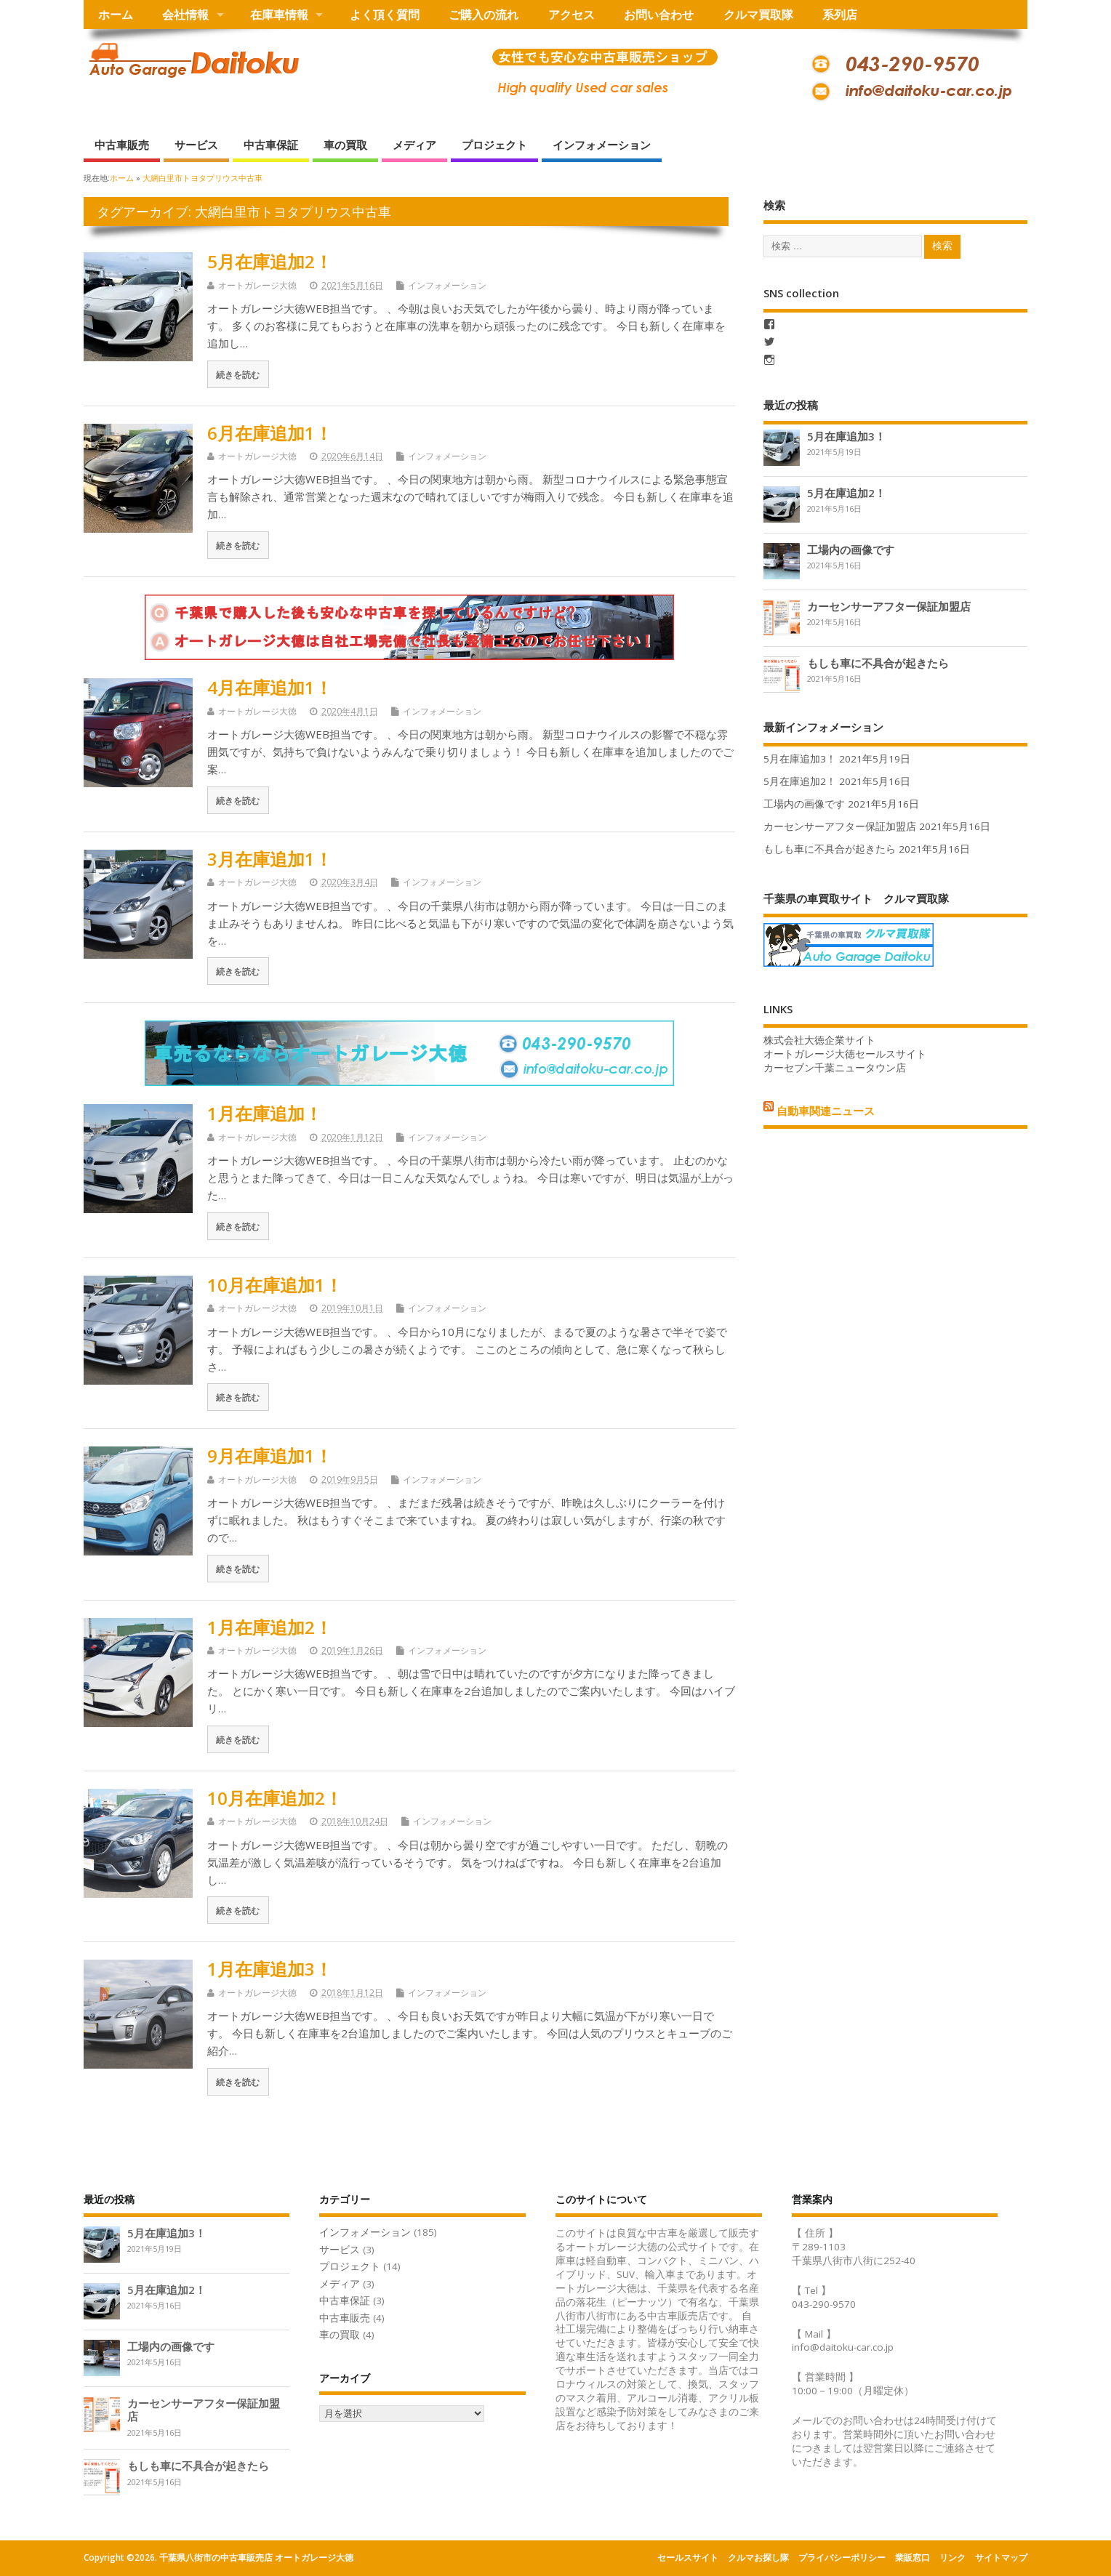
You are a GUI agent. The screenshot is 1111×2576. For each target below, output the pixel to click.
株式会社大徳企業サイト (819, 1040)
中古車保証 (271, 144)
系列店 (839, 15)
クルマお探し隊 (758, 2557)
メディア (414, 144)
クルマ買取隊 (758, 15)
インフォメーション (602, 144)
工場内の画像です (850, 549)
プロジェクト (494, 144)
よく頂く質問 (385, 15)
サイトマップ (1001, 2557)
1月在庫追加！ (264, 1113)
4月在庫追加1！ (269, 687)
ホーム (115, 15)
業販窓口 (912, 2557)
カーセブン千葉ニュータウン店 (834, 1067)
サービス (196, 144)
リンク (952, 2557)
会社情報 (185, 15)
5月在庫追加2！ (269, 261)
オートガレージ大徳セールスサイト (844, 1053)
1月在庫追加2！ (269, 1627)
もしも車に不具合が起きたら (878, 663)
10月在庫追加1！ (274, 1285)
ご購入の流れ (483, 15)
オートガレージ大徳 (257, 285)
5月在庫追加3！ (846, 436)
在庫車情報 (279, 15)
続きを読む (238, 374)
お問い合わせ (659, 15)
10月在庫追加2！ (274, 1798)
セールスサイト (687, 2557)
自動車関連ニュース (826, 1110)
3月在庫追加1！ (269, 859)
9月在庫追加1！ (269, 1456)
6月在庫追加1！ (269, 433)
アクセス (571, 15)
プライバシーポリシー (842, 2557)
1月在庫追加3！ (269, 1969)
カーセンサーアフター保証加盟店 (889, 606)
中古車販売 (122, 144)
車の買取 (345, 144)
